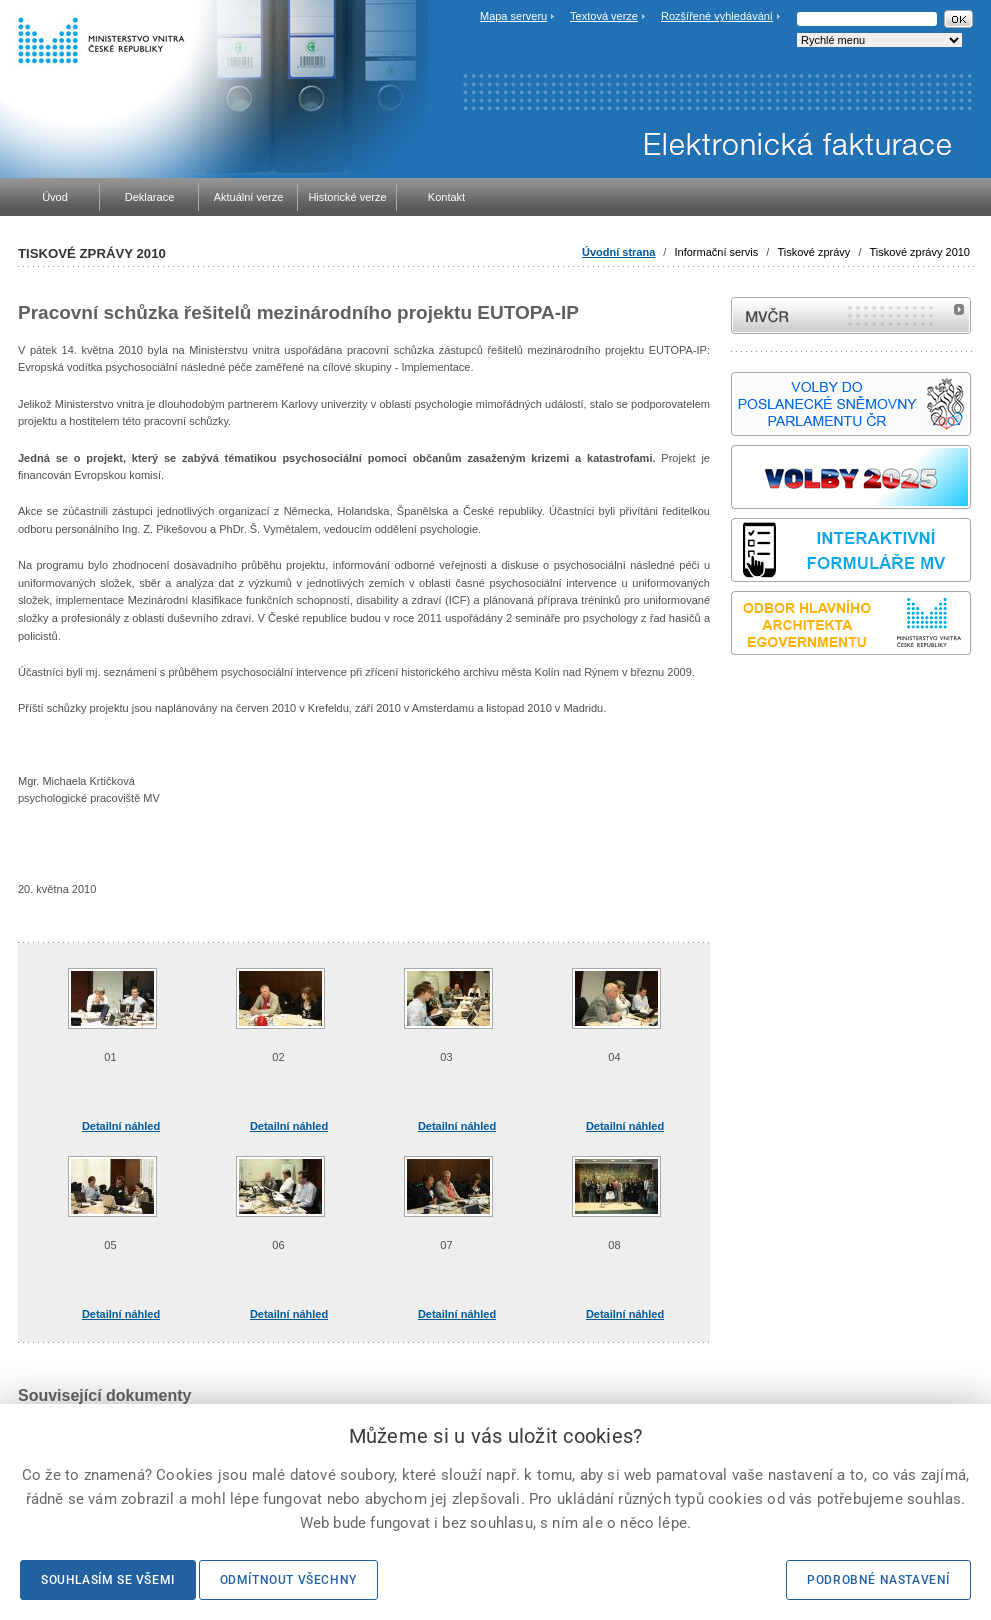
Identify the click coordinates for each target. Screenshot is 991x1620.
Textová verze (604, 16)
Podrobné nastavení (878, 1580)
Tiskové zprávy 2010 (920, 252)
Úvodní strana (618, 252)
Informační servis (716, 252)
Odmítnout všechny (288, 1580)
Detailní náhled (121, 1126)
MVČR (851, 315)
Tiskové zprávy (813, 252)
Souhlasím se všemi (108, 1580)
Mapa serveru (513, 16)
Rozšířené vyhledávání (717, 16)
